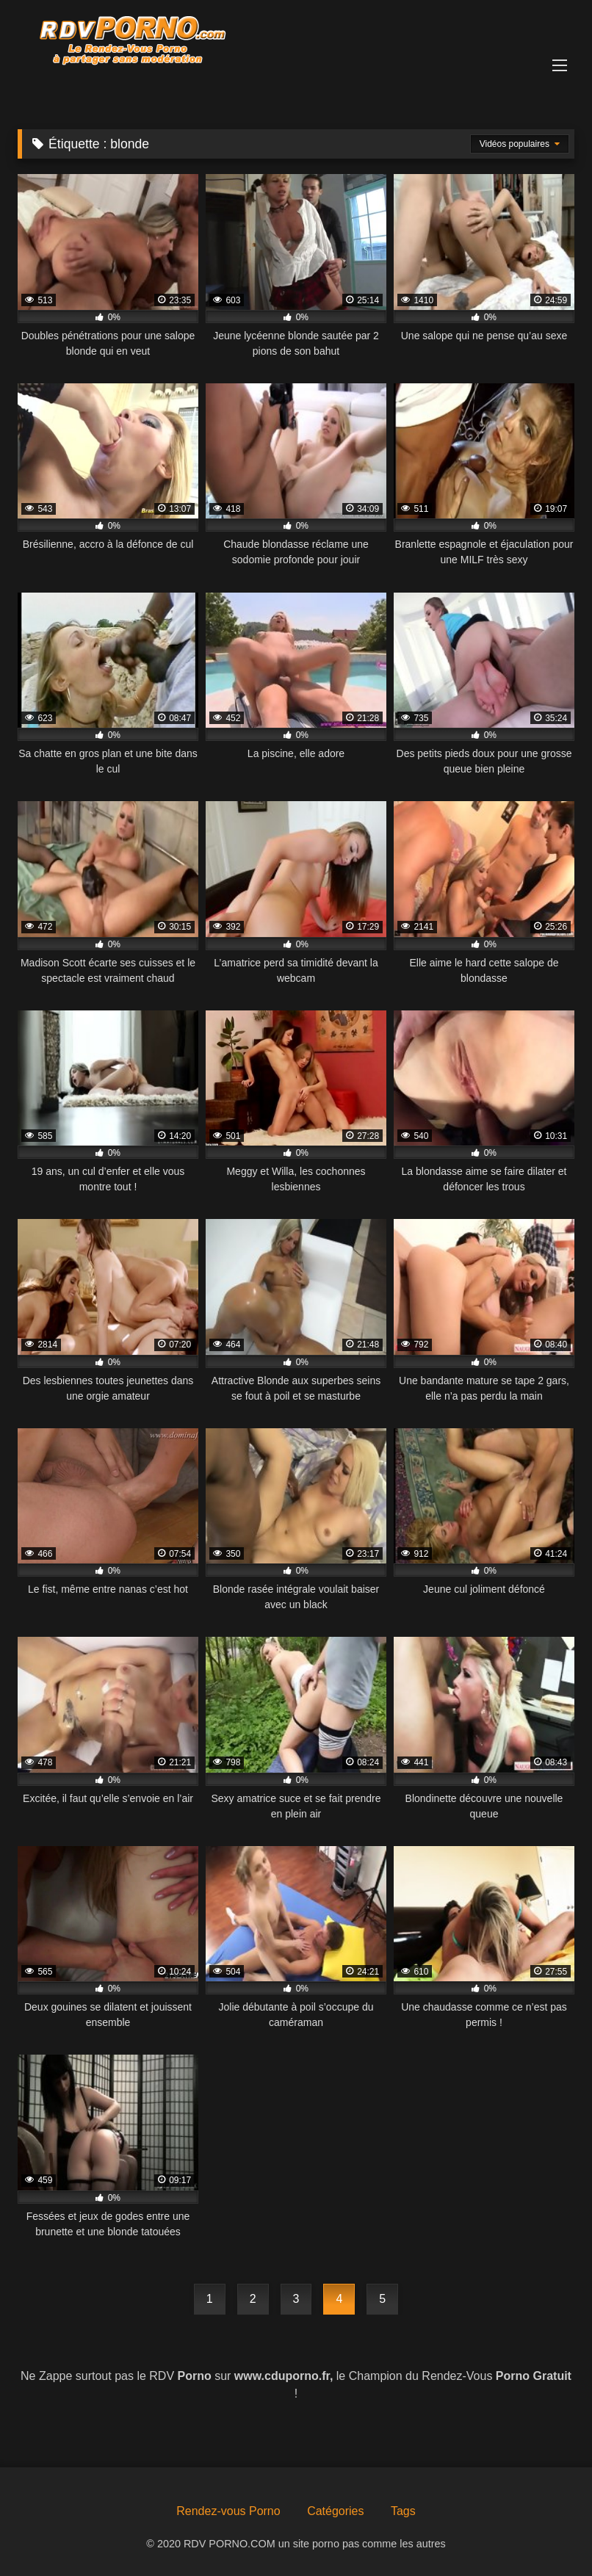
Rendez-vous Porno (228, 2511)
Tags (403, 2511)
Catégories (335, 2511)
